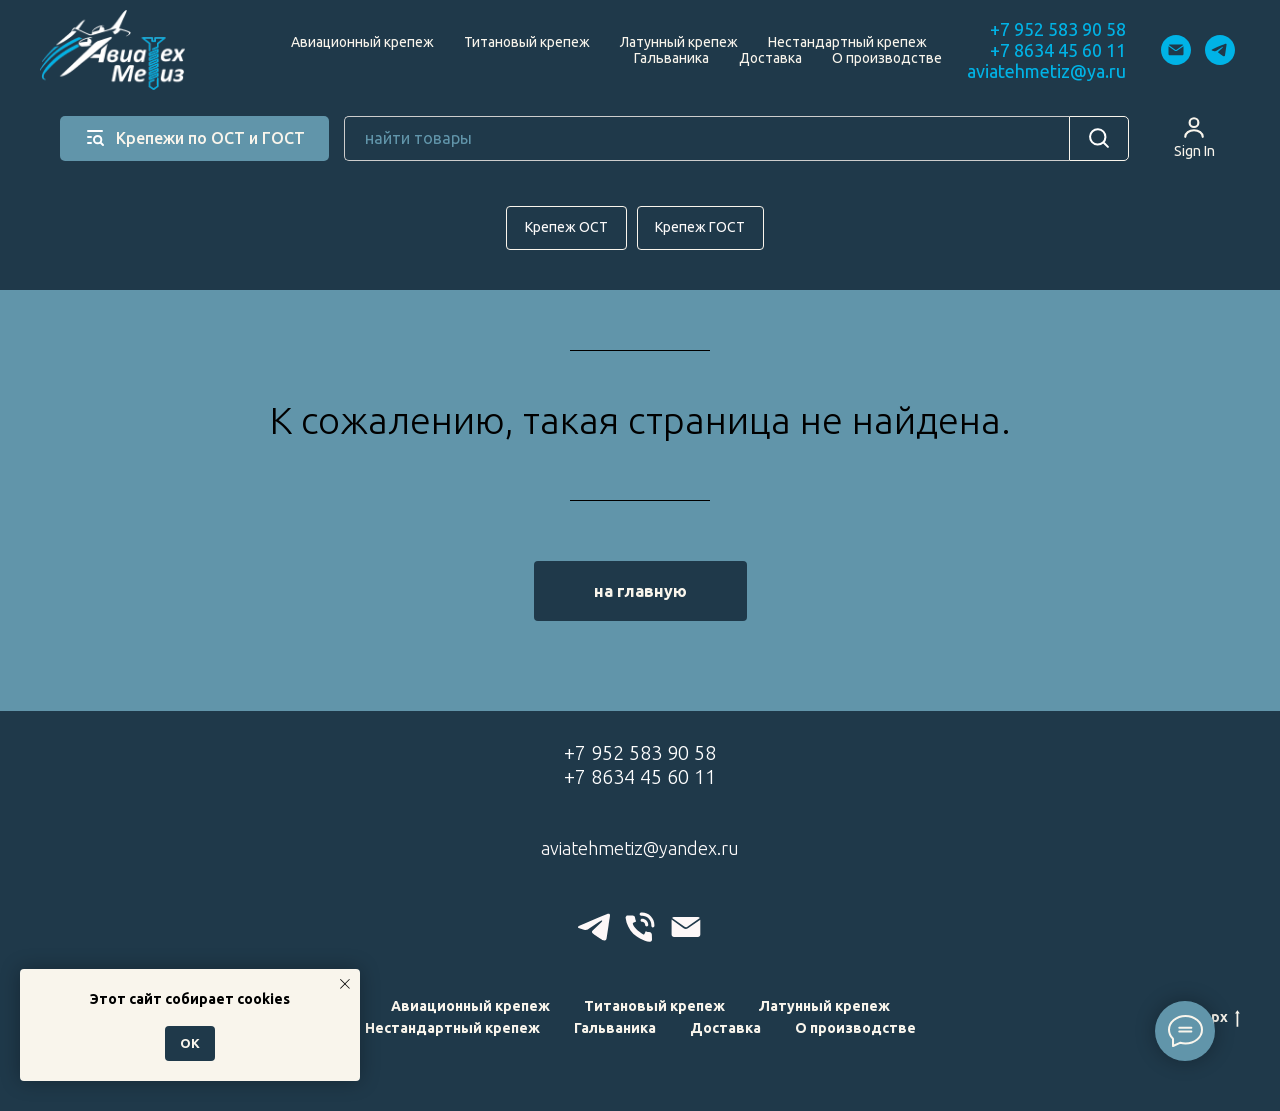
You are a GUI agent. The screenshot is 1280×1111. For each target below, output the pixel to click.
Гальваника (671, 58)
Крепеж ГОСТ (701, 227)
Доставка (770, 58)
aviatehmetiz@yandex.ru (640, 848)
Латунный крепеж (679, 42)
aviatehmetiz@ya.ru (1046, 71)
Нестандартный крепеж (847, 42)
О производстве (887, 58)
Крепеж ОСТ (566, 227)
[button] (1194, 137)
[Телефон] (640, 927)
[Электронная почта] (1176, 50)
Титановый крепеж (527, 42)
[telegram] (1220, 50)
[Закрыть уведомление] (345, 984)
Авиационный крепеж (362, 42)
